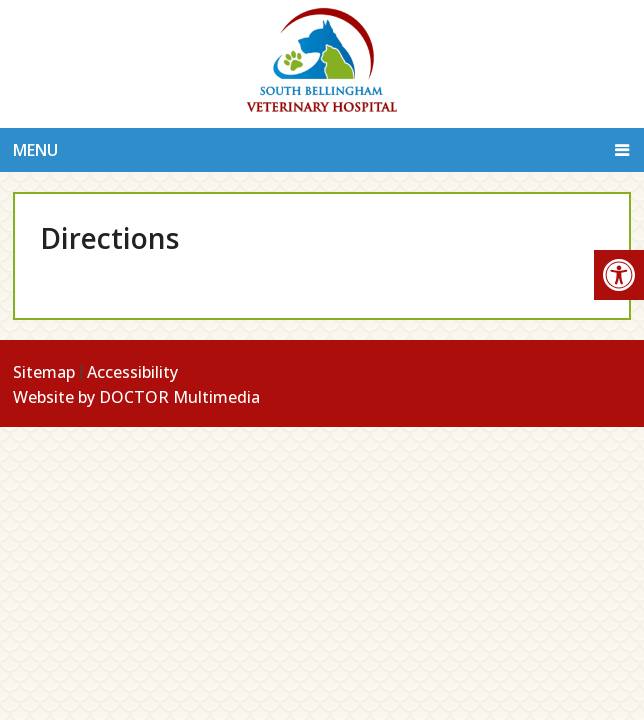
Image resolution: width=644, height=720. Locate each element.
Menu (35, 150)
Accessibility (132, 372)
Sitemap (44, 372)
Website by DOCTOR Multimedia (136, 397)
